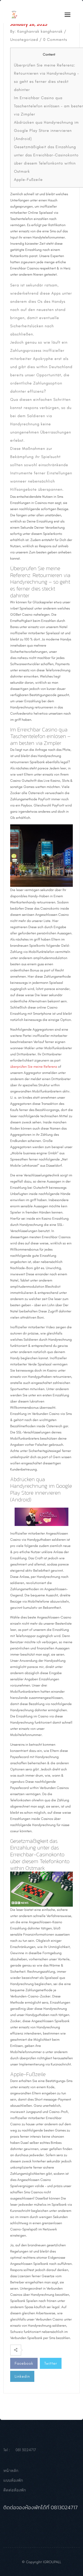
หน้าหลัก (10, 2472)
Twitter (50, 2363)
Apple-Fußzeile (28, 179)
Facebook (24, 2363)
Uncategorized (24, 39)
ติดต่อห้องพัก (14, 2491)
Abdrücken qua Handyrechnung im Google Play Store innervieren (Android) (46, 130)
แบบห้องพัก (13, 2482)
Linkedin (22, 2376)
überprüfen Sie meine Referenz (33, 1066)
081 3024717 (25, 2451)
